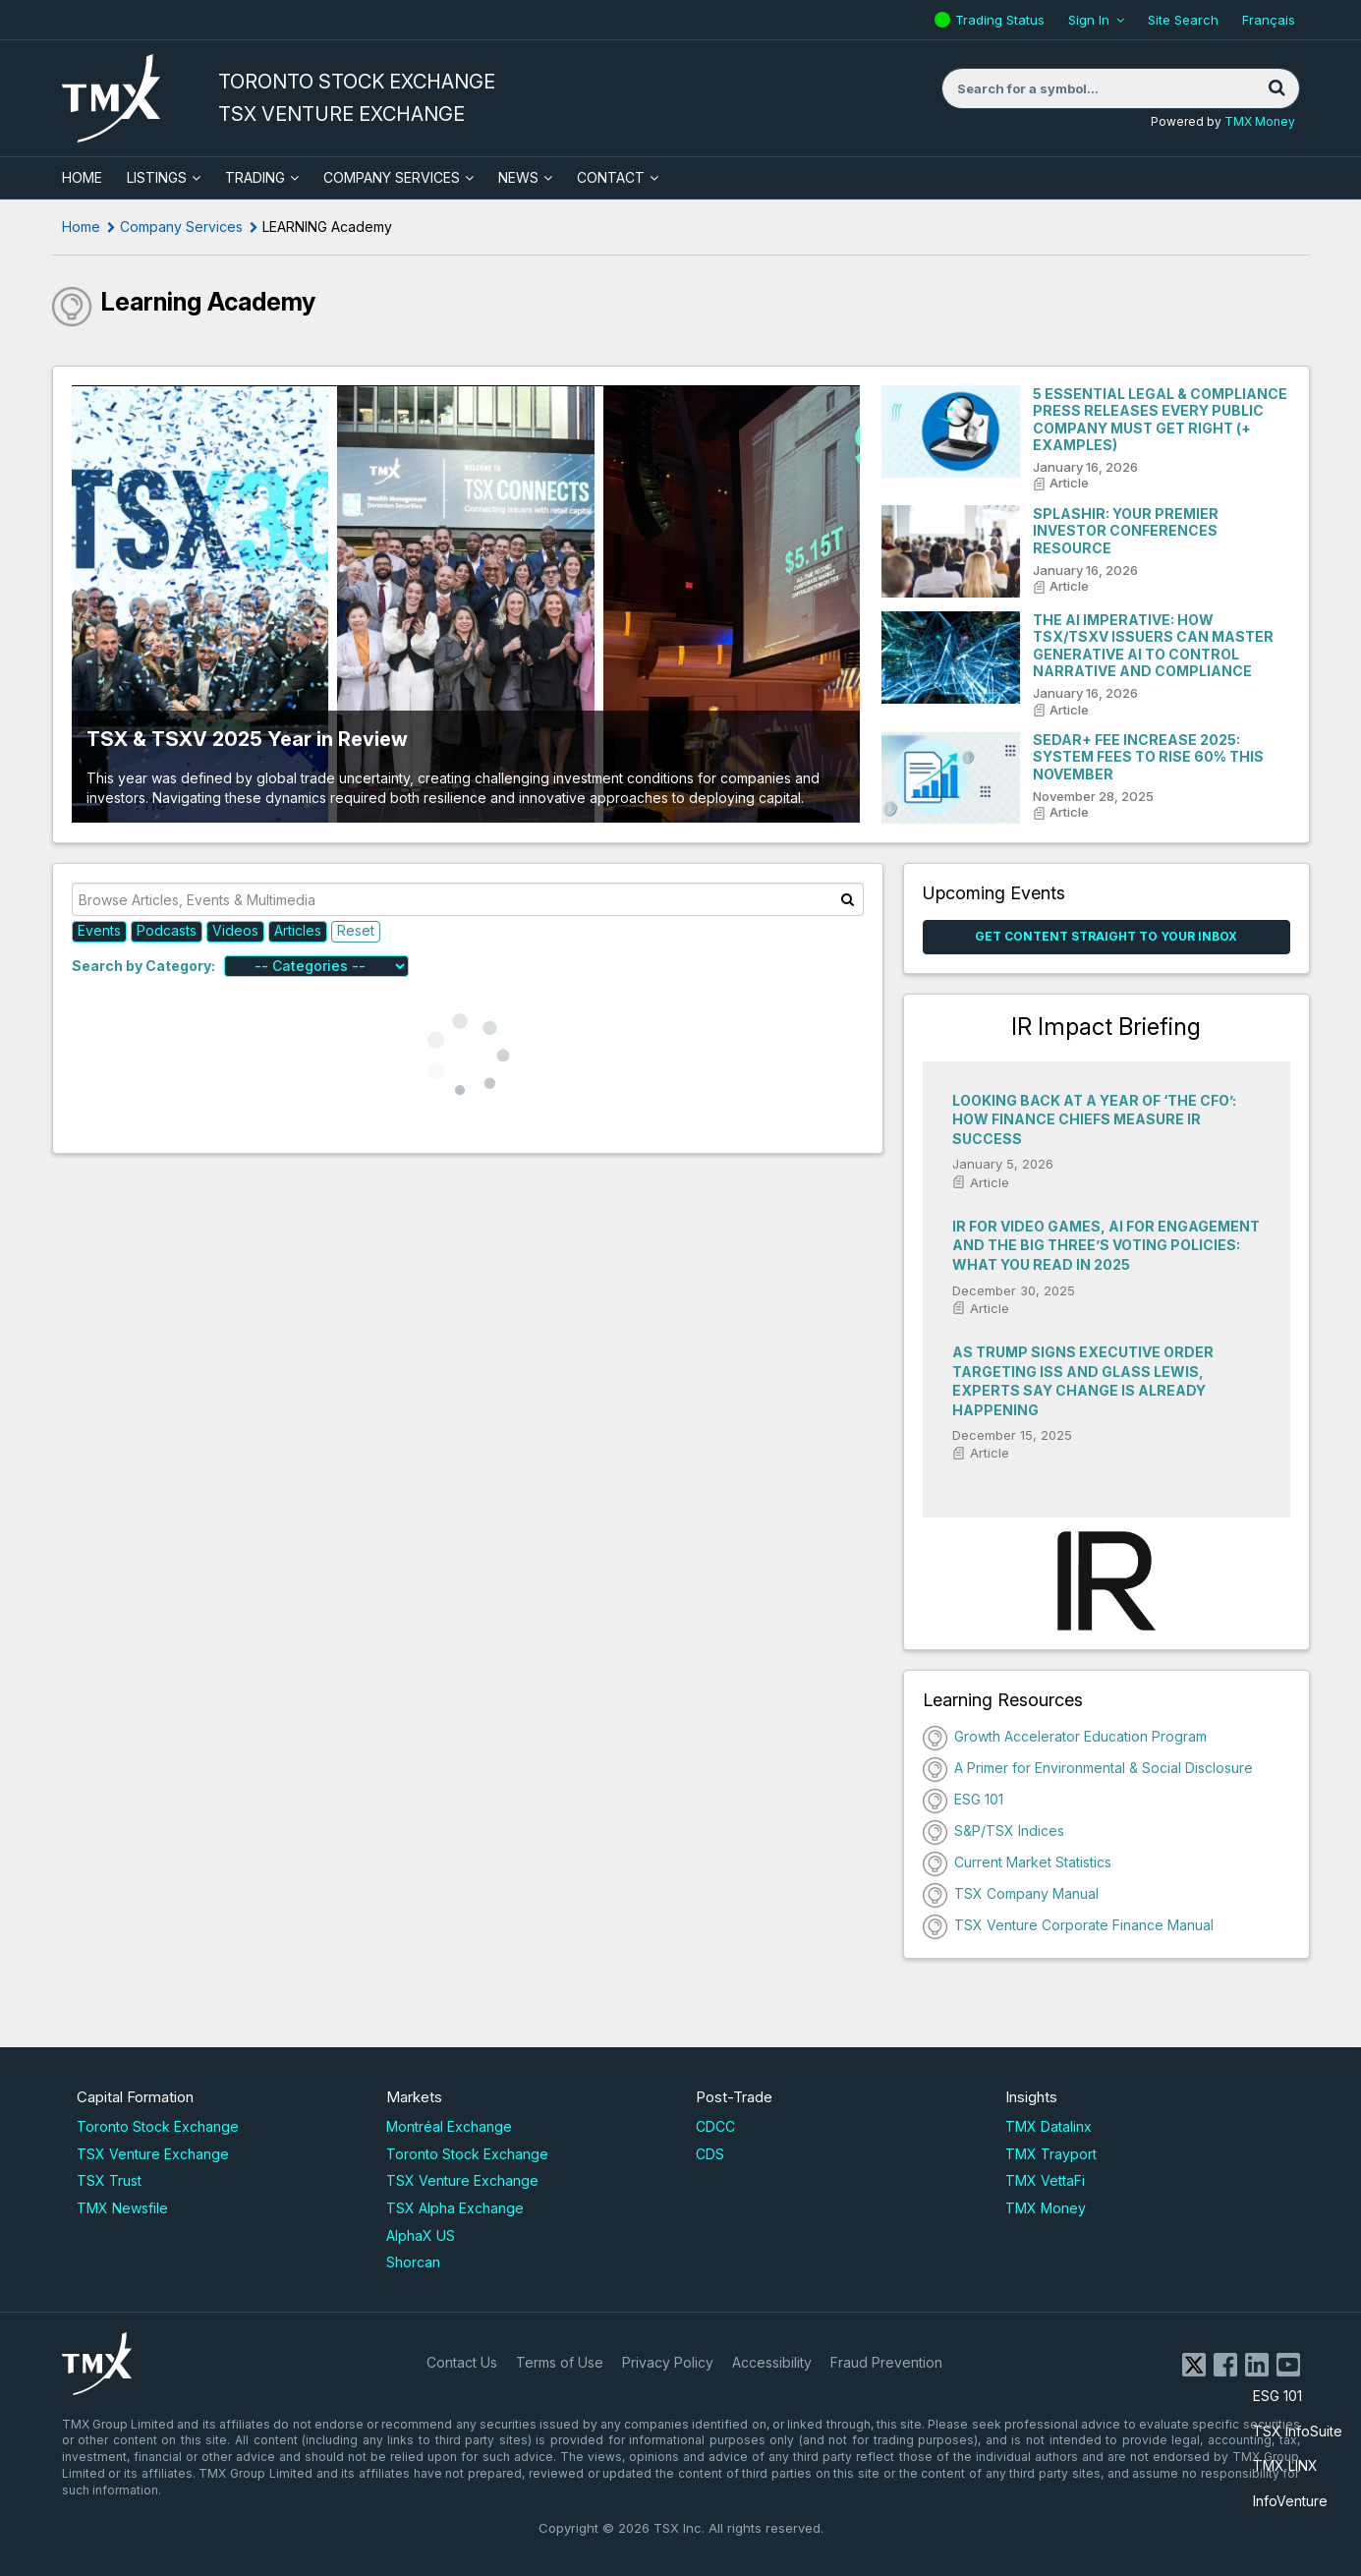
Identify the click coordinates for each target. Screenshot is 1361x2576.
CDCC (715, 2126)
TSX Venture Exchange (153, 2154)
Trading (255, 177)
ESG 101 (1277, 2395)
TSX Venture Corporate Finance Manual (1084, 1925)
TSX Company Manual (1026, 1893)
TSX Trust (109, 2180)
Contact (611, 177)
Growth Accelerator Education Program (1080, 1736)
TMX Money (1259, 121)
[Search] (1277, 88)
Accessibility (772, 2362)
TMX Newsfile (122, 2208)
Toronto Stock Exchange (158, 2126)
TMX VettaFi (1045, 2180)
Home (81, 226)
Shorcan (413, 2262)
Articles (297, 930)
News (518, 177)
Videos (235, 930)
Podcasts (167, 930)
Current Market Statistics (1032, 1862)
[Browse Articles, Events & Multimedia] (468, 899)
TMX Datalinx (1048, 2126)
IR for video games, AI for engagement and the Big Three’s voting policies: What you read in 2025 (1106, 1245)
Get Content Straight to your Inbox (1106, 936)
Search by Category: (143, 965)
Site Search (1183, 20)
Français (1268, 20)
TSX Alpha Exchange (455, 2208)
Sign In (1088, 20)
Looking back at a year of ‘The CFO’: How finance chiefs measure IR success (1094, 1119)
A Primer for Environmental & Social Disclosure (1103, 1767)
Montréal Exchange (449, 2126)
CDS (710, 2154)
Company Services (391, 177)
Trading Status (1002, 19)
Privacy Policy (667, 2362)
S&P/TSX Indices (1009, 1830)
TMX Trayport (1051, 2154)
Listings (157, 177)
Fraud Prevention (886, 2362)
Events (99, 930)
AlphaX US (420, 2235)
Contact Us (461, 2362)
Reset (355, 930)
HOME (82, 177)
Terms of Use (559, 2362)
